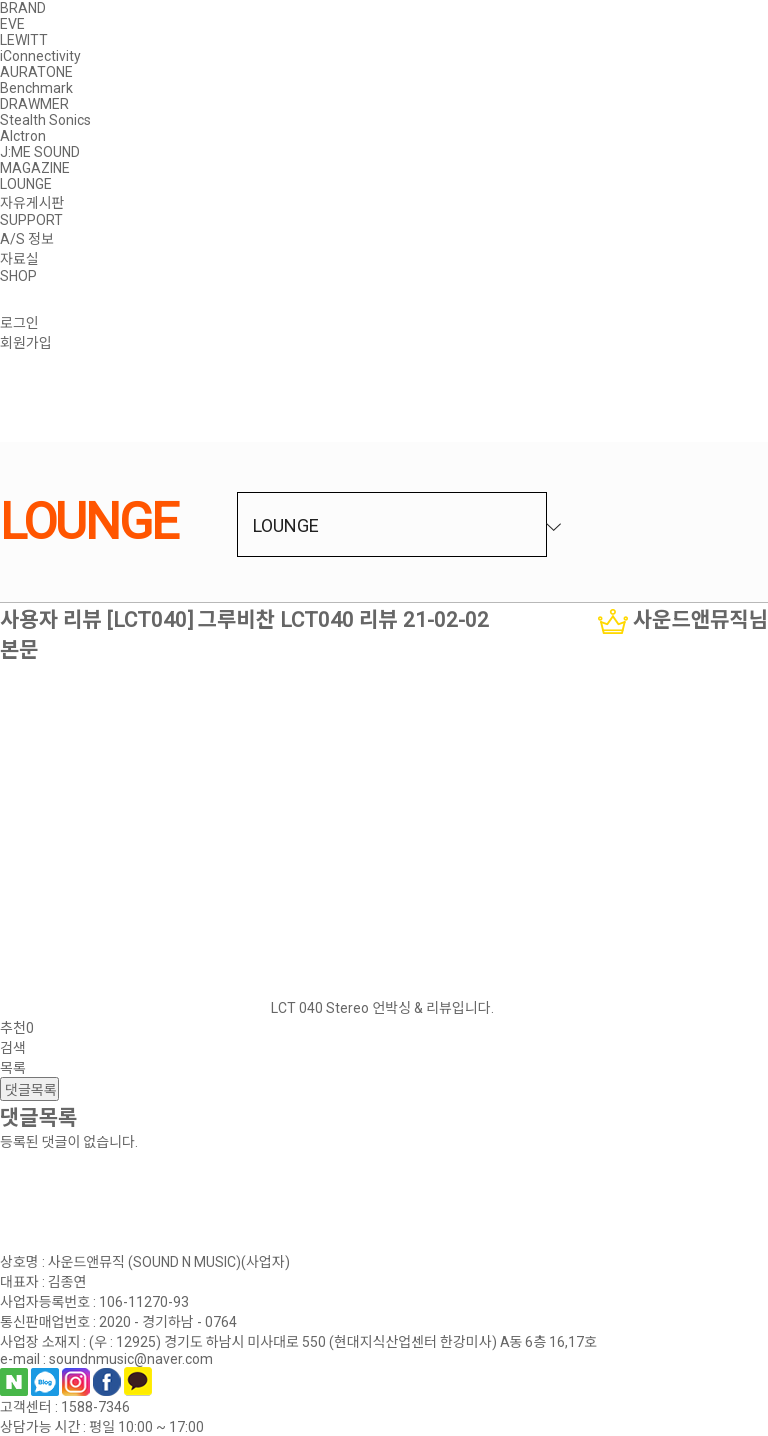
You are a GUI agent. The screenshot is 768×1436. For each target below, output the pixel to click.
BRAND (23, 8)
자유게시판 (32, 203)
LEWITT (24, 40)
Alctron (23, 136)
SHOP (18, 276)
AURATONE (36, 72)
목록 (13, 1068)
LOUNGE (26, 184)
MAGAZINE (35, 168)
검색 (13, 1048)
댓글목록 (29, 1090)
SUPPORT (31, 220)
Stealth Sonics (45, 120)
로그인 (19, 323)
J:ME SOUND (40, 152)
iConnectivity (40, 56)
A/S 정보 (27, 239)
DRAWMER (34, 104)
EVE (12, 24)
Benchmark (36, 88)
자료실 (19, 259)
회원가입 (26, 343)
